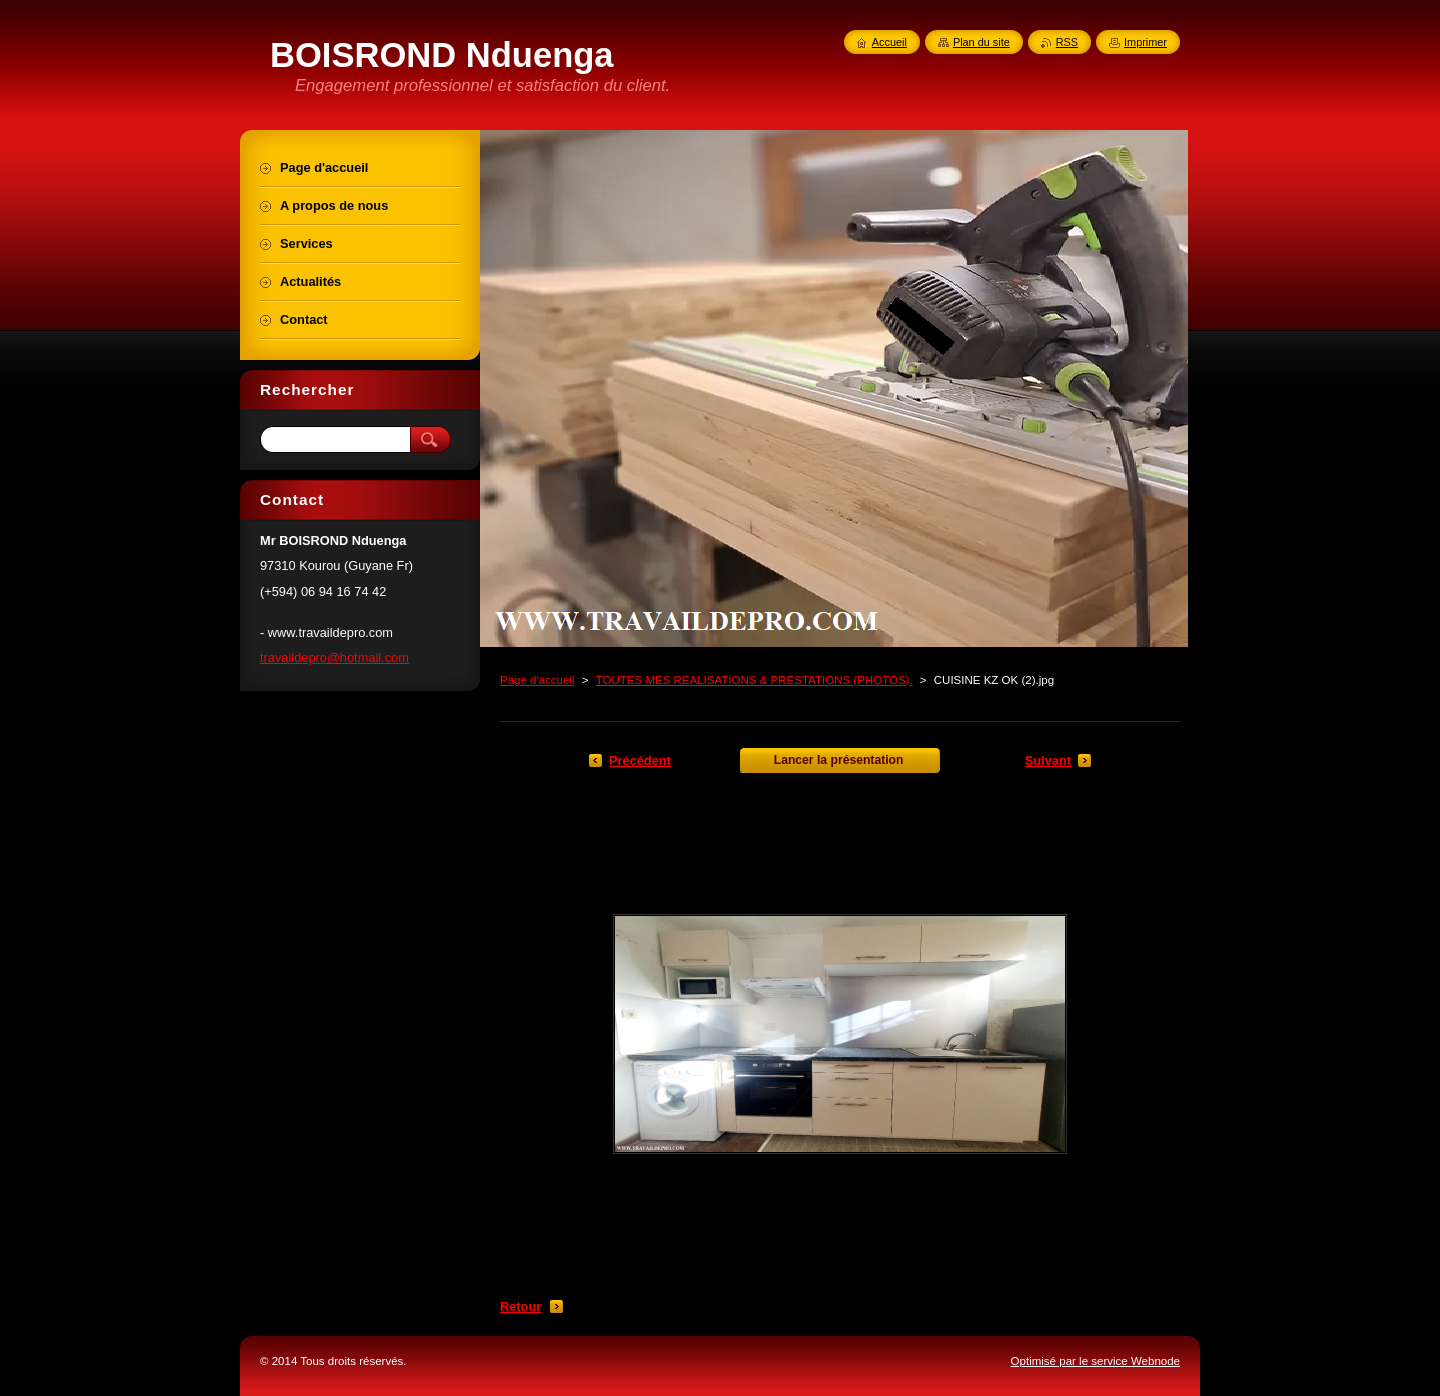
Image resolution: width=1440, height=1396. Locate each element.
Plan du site (981, 42)
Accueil (889, 42)
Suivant (1048, 760)
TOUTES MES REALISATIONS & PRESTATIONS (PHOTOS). (754, 680)
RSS (1067, 42)
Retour (520, 1306)
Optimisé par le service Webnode (1095, 1361)
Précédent (640, 760)
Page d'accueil (537, 680)
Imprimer (1145, 42)
